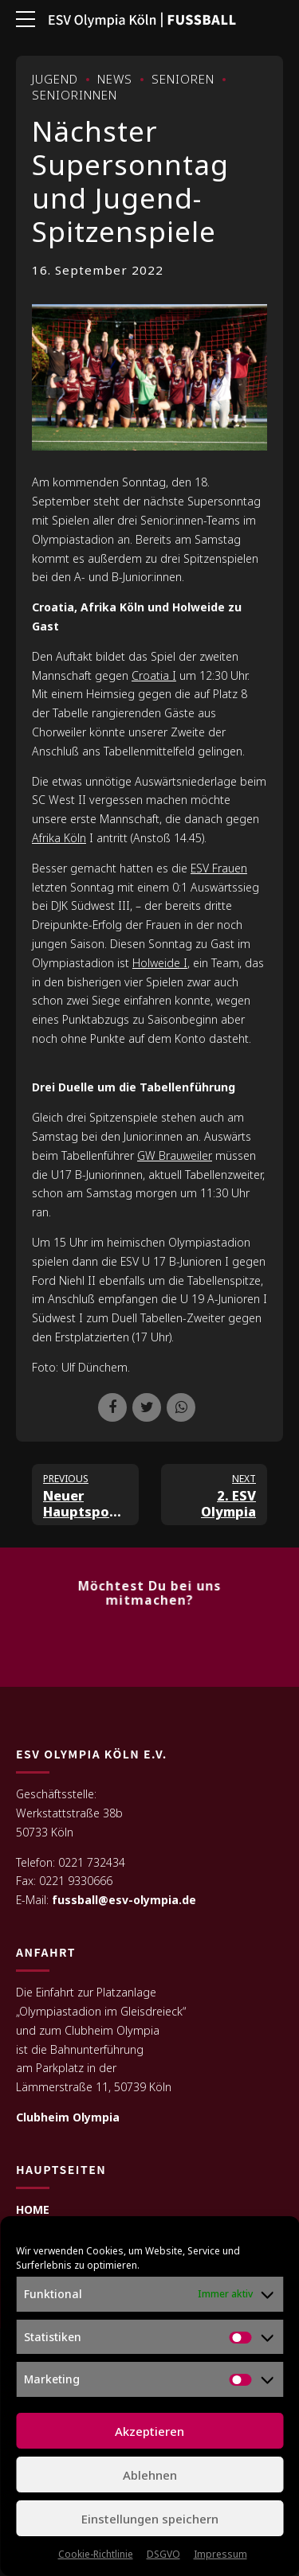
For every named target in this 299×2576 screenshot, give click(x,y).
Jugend (55, 79)
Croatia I (154, 675)
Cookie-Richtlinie (95, 2554)
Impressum (220, 2554)
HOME (32, 2210)
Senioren (182, 79)
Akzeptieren (149, 2431)
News (114, 79)
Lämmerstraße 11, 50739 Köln (93, 2087)
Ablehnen (150, 2475)
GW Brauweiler (174, 1155)
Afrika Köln (59, 837)
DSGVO (163, 2554)
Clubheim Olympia (68, 2117)
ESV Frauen (219, 868)
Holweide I (159, 962)
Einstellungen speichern (149, 2519)
